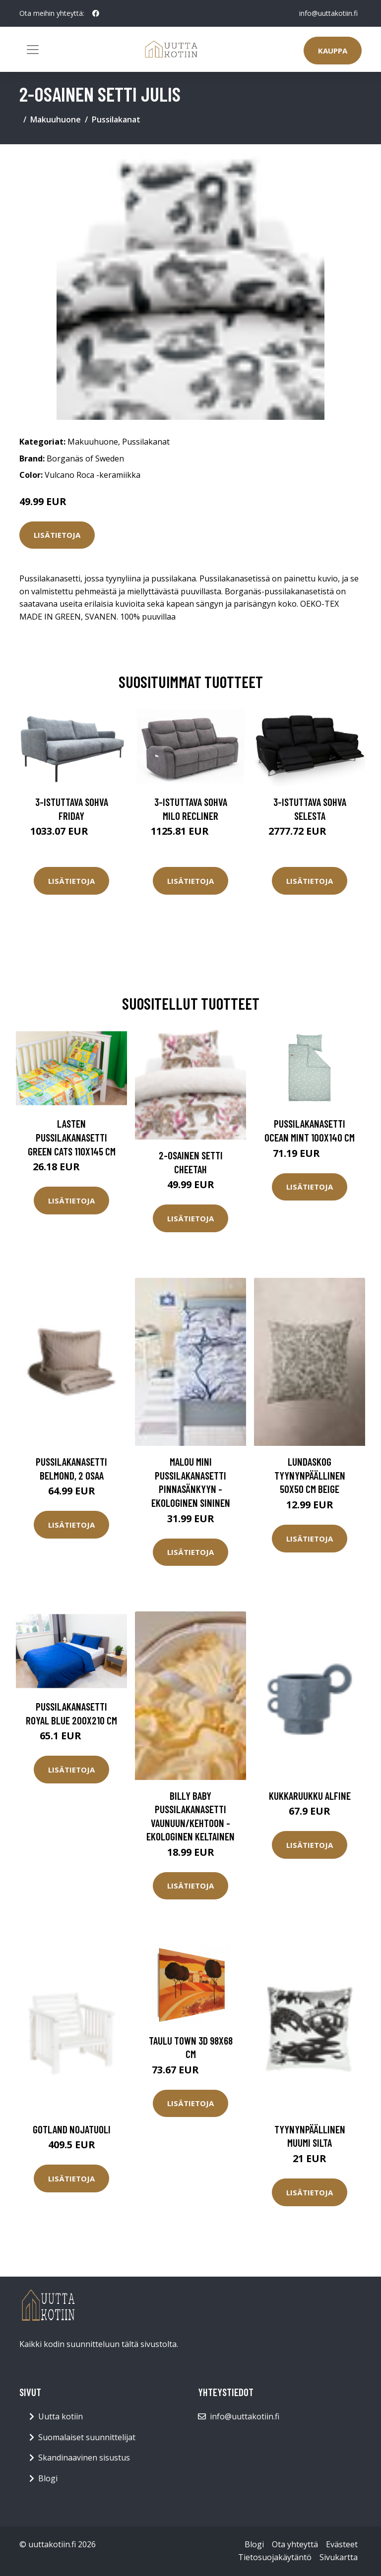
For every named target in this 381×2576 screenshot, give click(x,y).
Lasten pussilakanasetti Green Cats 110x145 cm (72, 1137)
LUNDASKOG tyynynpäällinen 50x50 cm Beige (309, 1475)
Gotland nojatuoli (72, 2129)
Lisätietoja (57, 535)
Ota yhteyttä (295, 2544)
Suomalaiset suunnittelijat (86, 2437)
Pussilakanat (116, 119)
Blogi (48, 2478)
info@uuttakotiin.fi (328, 13)
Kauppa (332, 51)
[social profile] (95, 13)
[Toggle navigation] (32, 49)
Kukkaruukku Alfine (310, 1795)
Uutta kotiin (60, 2416)
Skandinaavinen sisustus (84, 2457)
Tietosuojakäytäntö (275, 2557)
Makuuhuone (55, 119)
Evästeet (342, 2544)
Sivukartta (338, 2557)
